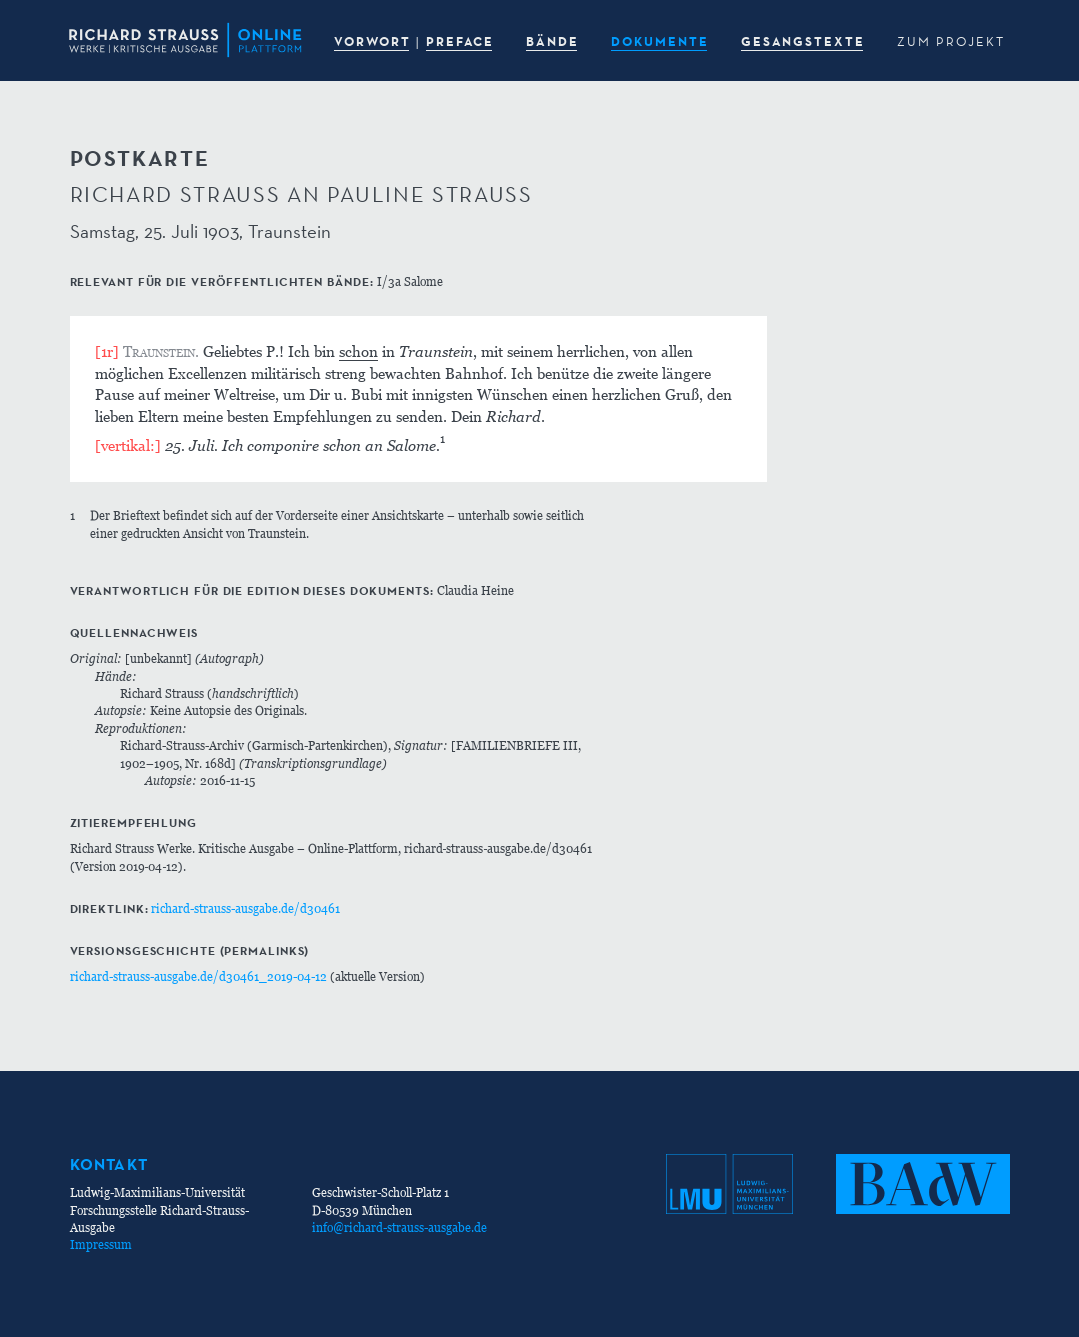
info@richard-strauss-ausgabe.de (399, 1227)
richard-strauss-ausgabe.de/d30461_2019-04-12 (198, 976)
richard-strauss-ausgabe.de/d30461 (245, 908)
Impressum (101, 1244)
